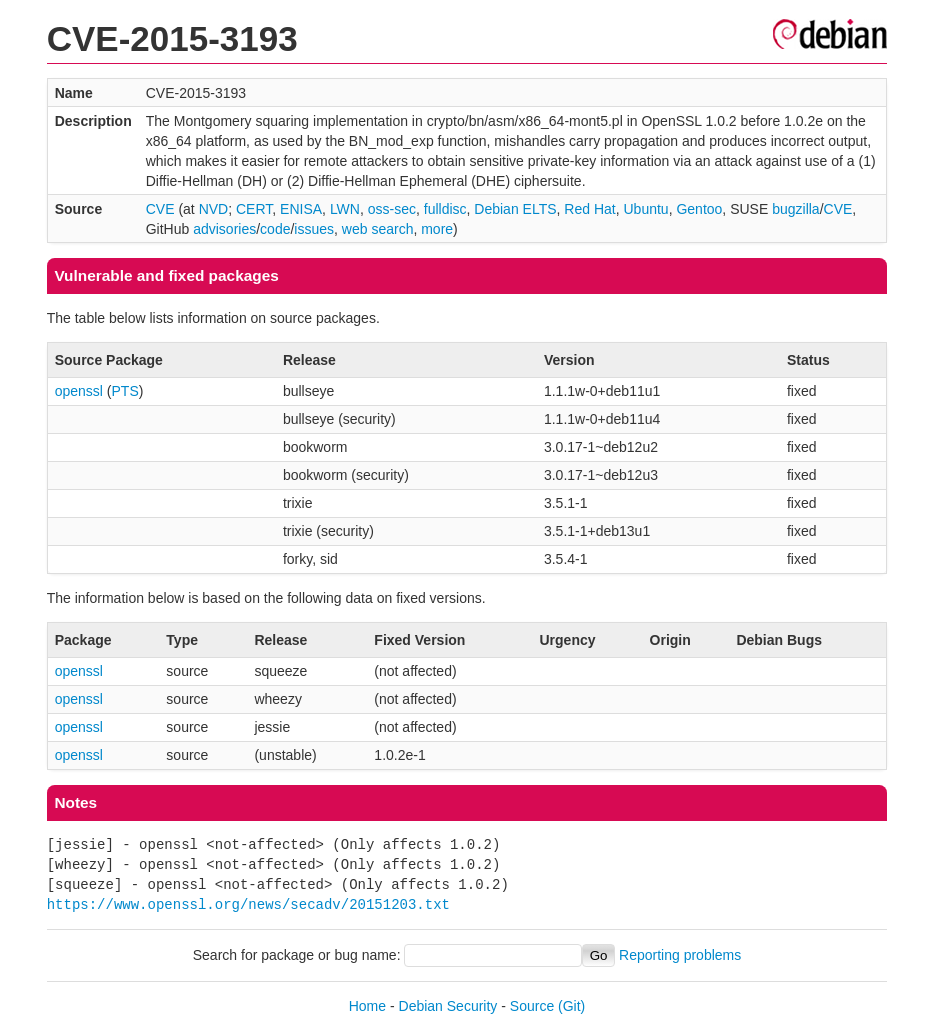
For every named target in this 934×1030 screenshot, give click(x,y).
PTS (125, 391)
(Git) (571, 1006)
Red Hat (589, 209)
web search (378, 229)
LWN (345, 209)
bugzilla (795, 209)
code (275, 229)
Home (367, 1006)
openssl (79, 391)
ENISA (301, 209)
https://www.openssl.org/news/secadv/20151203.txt (248, 904)
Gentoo (699, 209)
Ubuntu (645, 209)
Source (532, 1006)
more (437, 229)
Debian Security (448, 1006)
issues (314, 229)
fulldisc (445, 209)
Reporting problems (680, 955)
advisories (224, 229)
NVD (214, 209)
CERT (254, 209)
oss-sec (392, 209)
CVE (160, 209)
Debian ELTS (515, 209)
